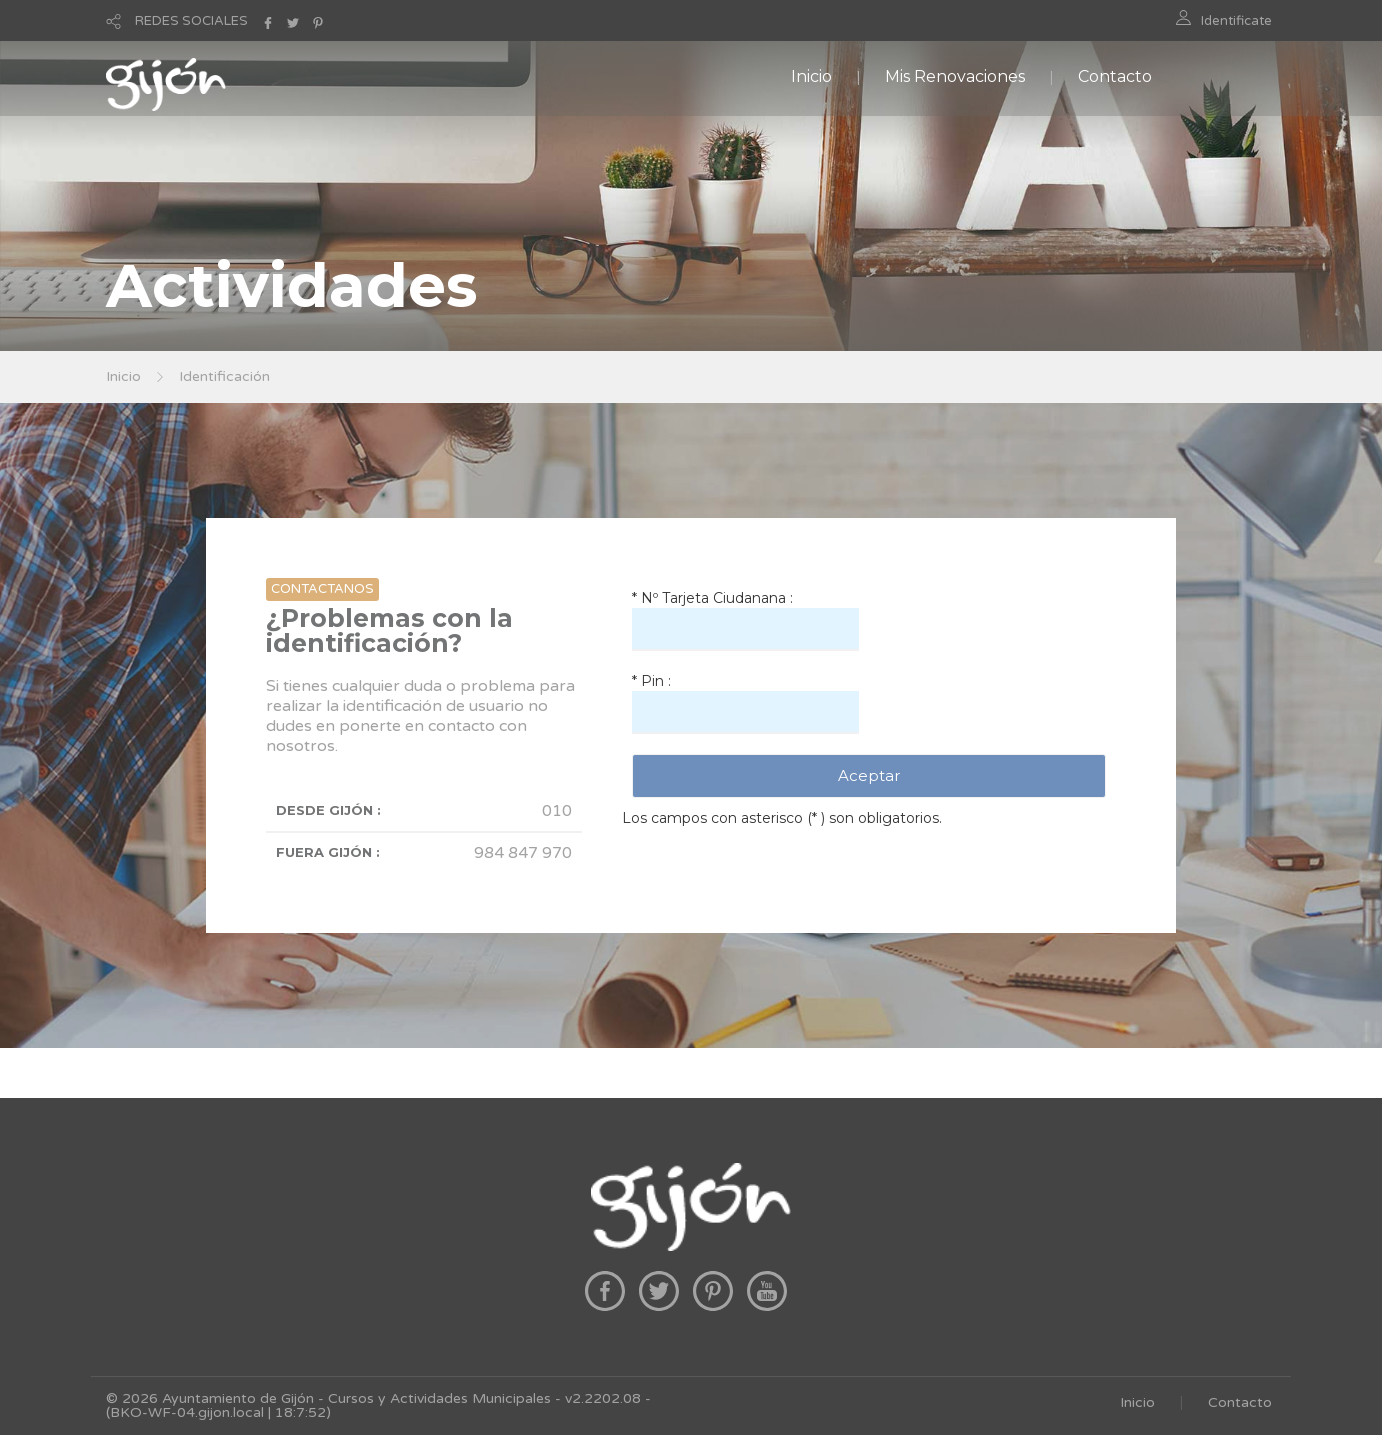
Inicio (811, 76)
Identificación (224, 376)
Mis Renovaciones (955, 76)
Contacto (1115, 76)
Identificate (1236, 21)
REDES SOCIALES (191, 21)
